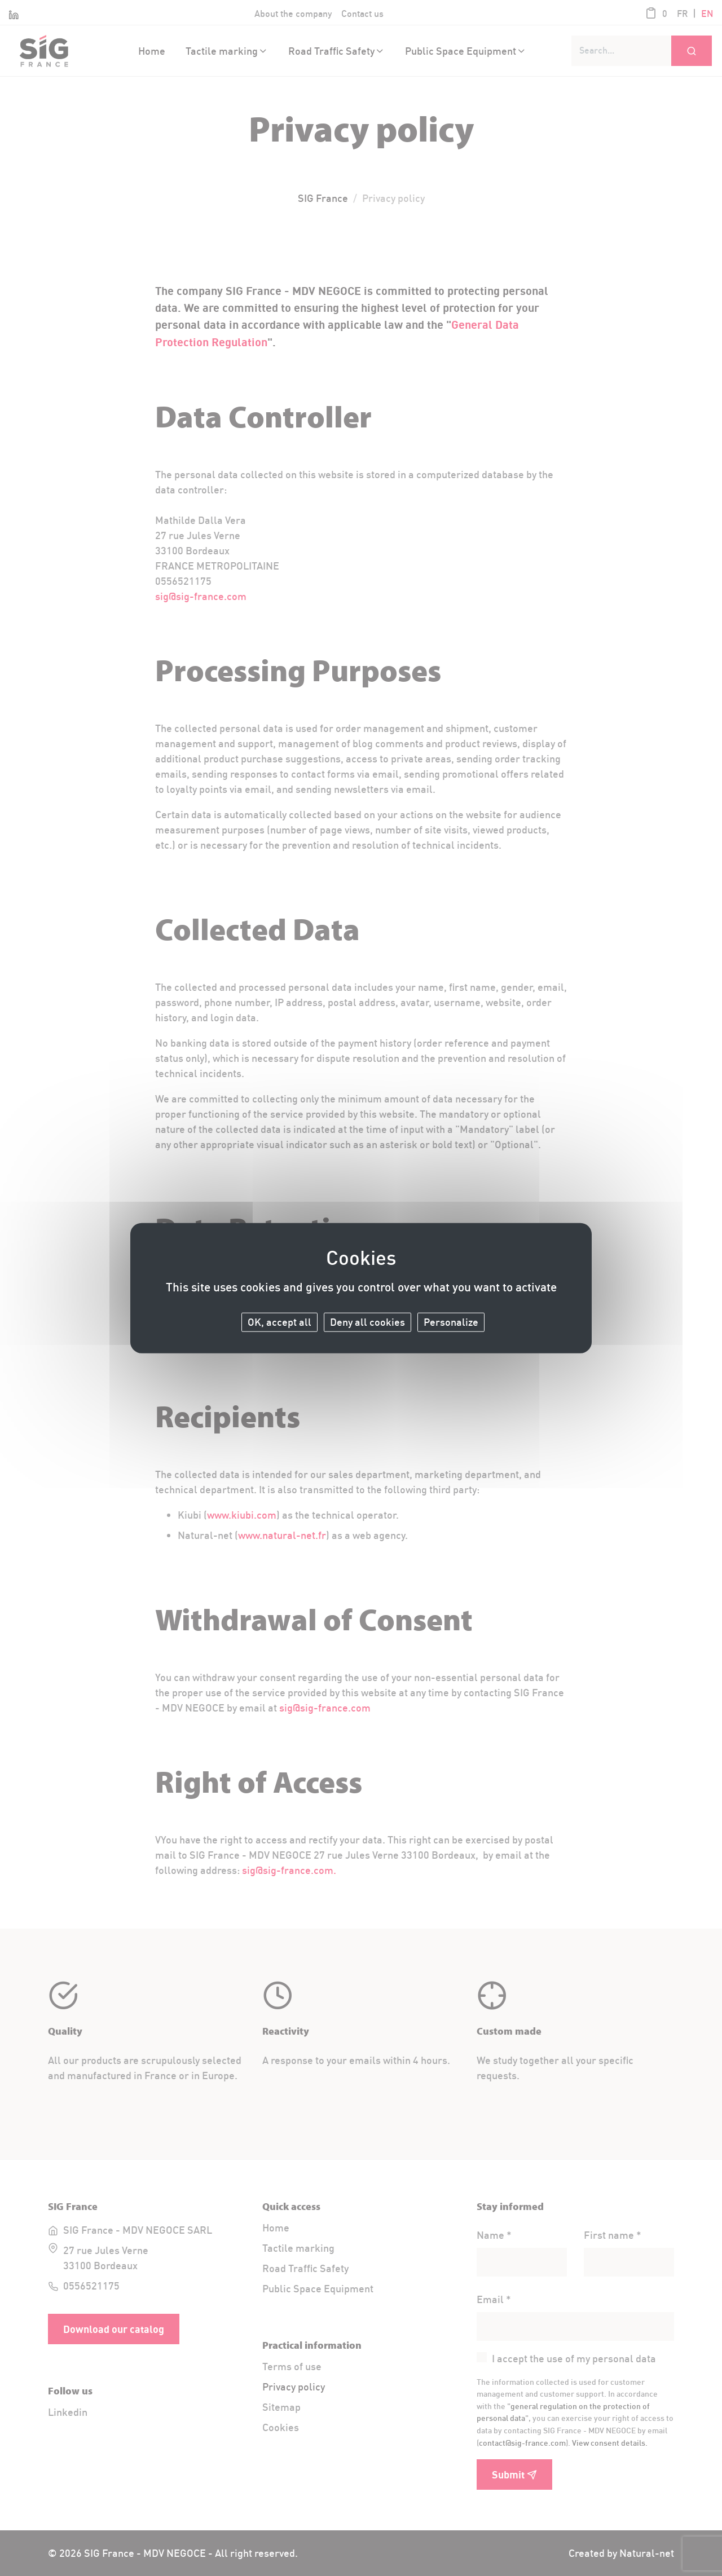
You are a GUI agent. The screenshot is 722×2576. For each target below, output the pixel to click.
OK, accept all (279, 1322)
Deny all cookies (367, 1322)
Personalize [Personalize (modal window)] (451, 1322)
